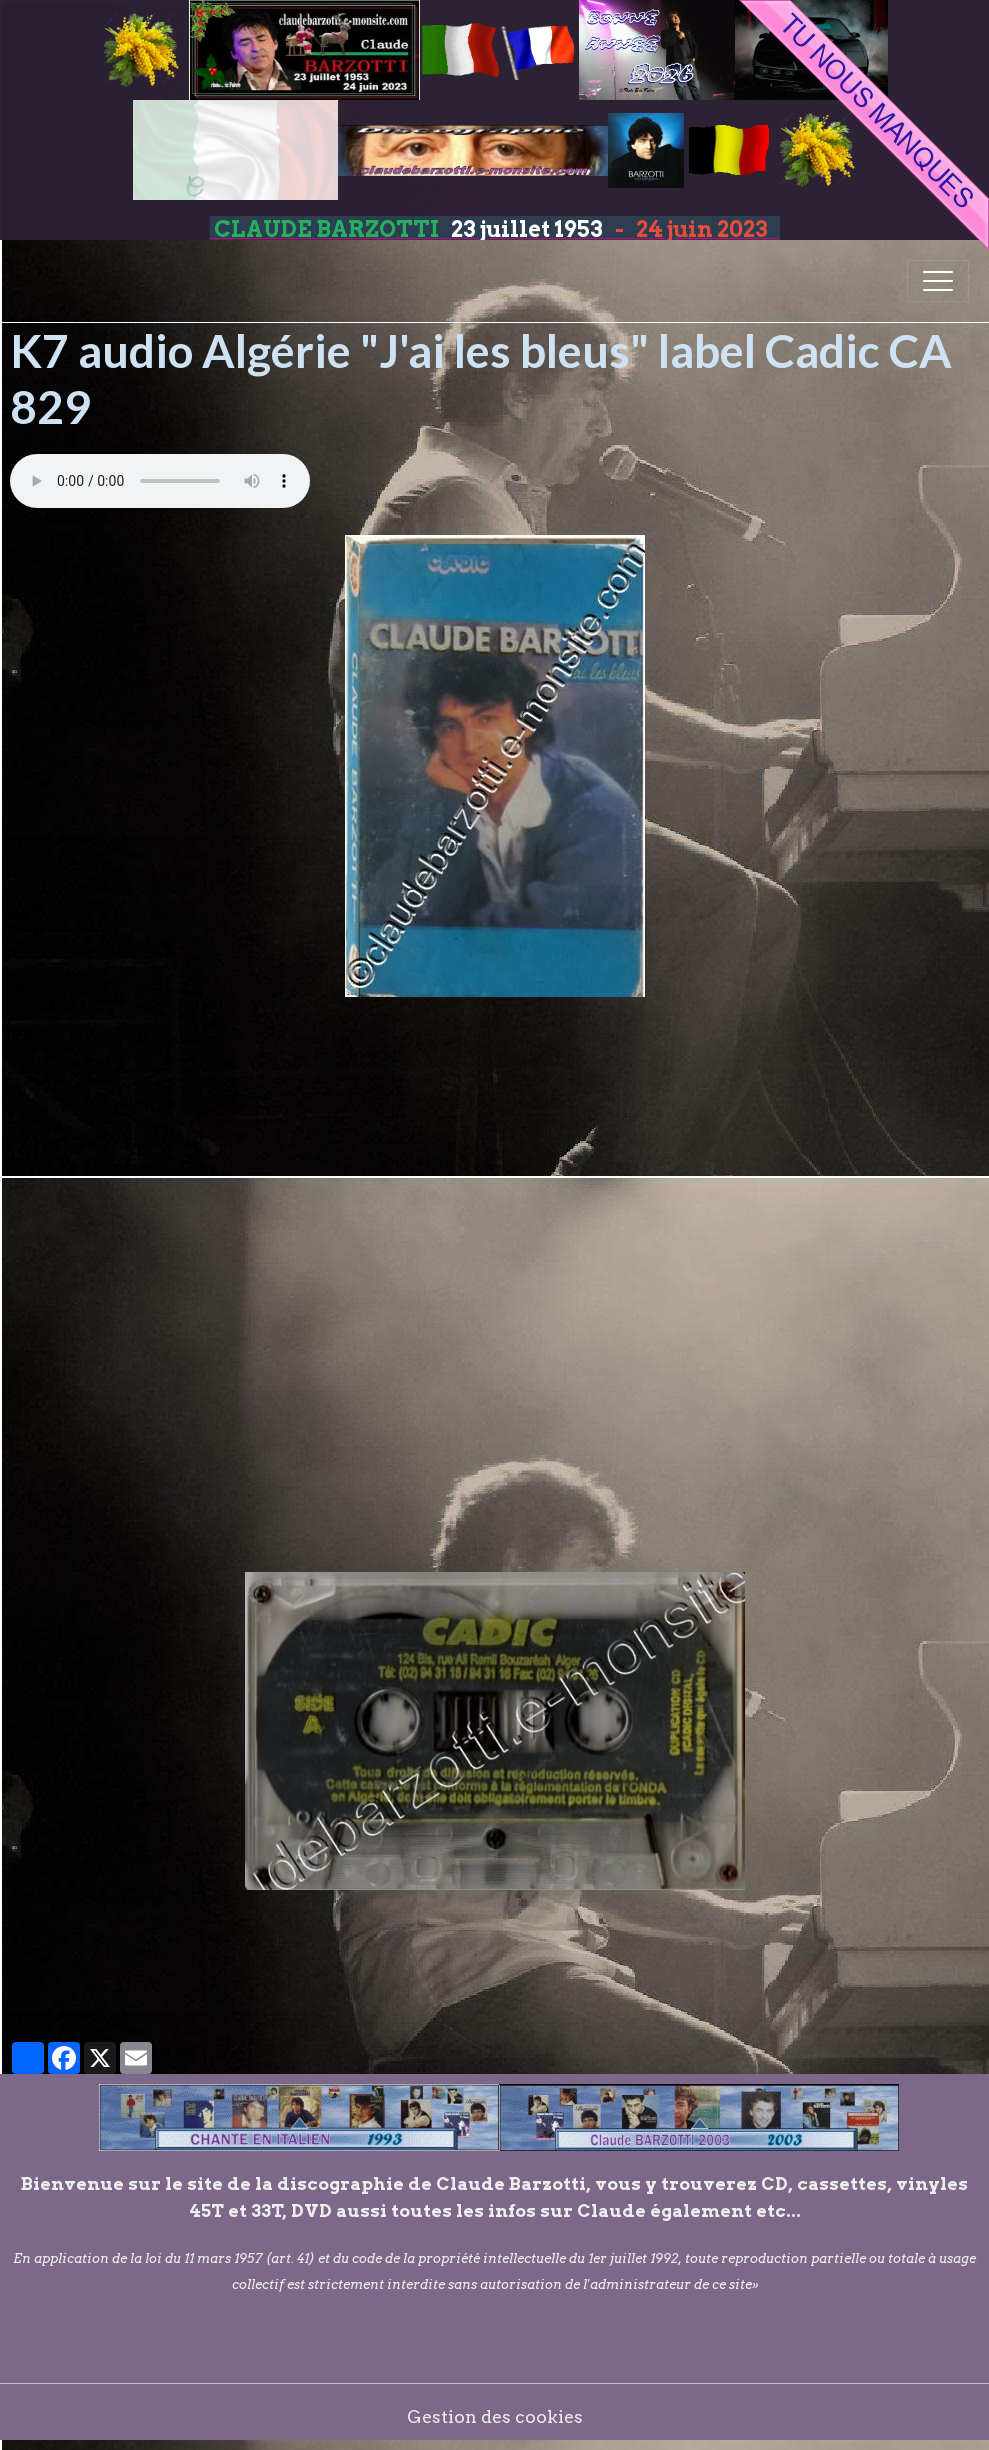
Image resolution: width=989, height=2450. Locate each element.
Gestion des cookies (495, 2416)
